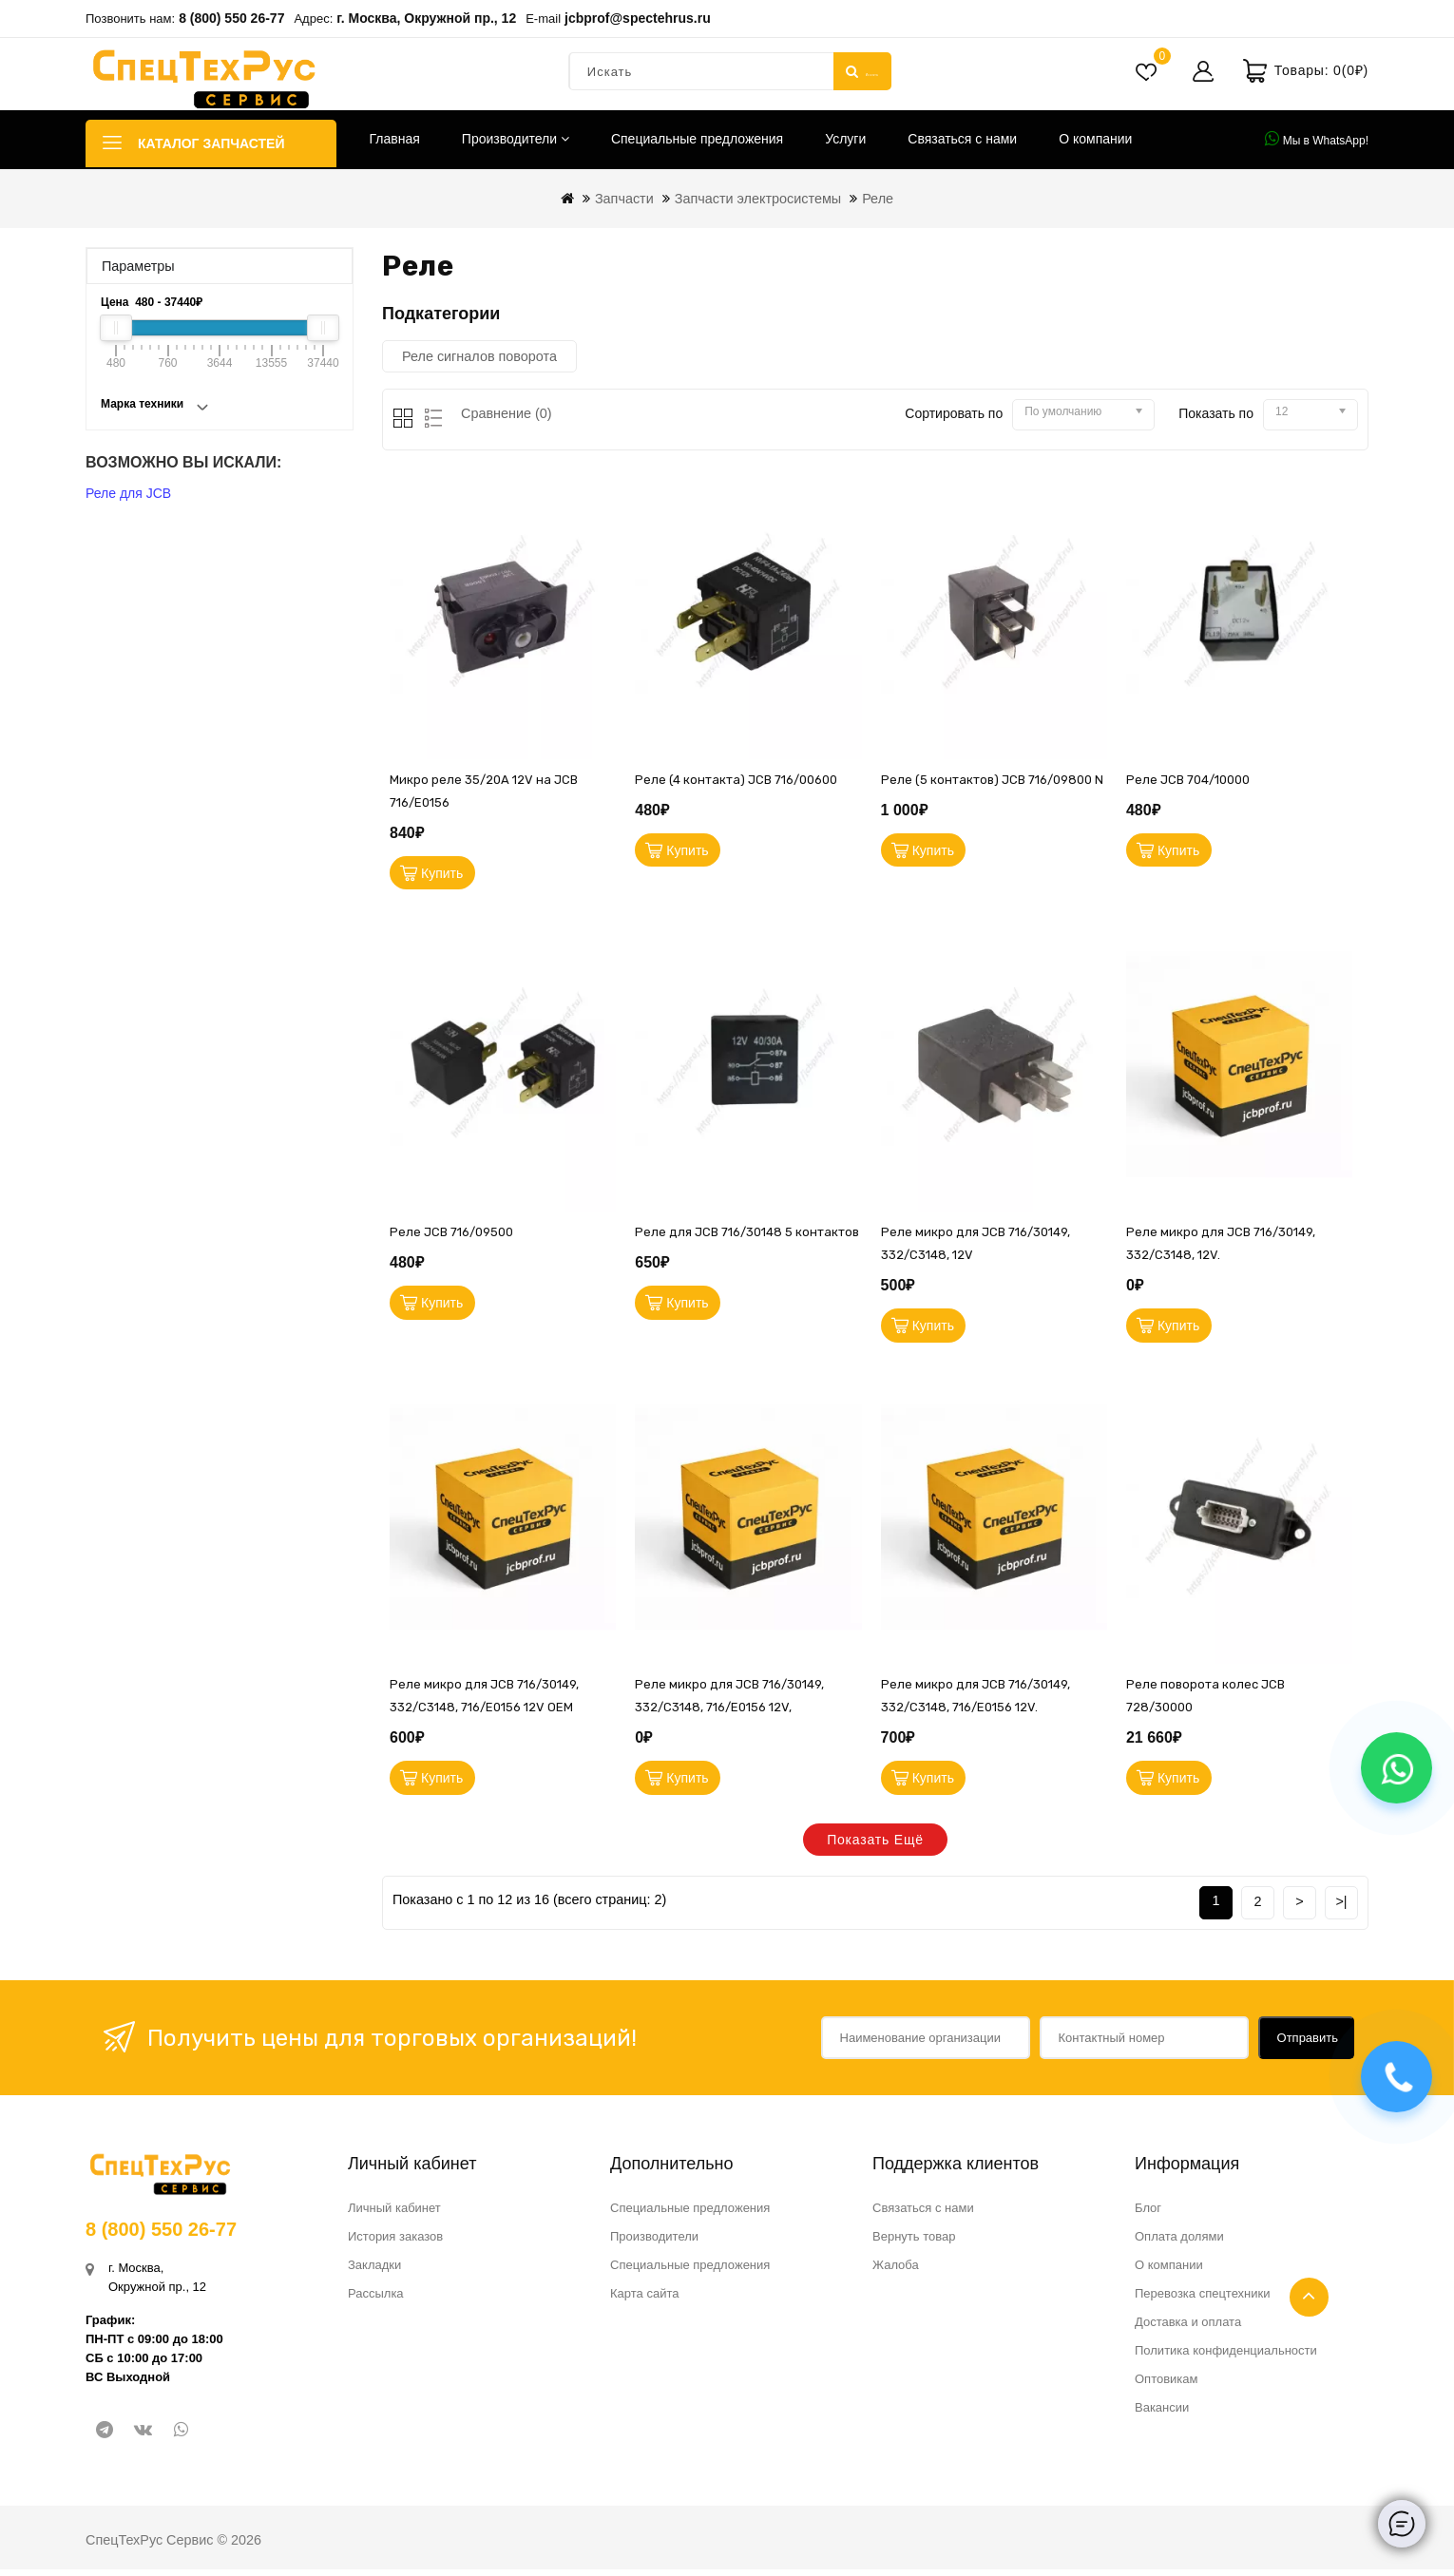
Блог (1148, 2214)
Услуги (845, 138)
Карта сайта (644, 2300)
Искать (862, 71)
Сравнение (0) (506, 413)
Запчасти (624, 198)
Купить (444, 874)
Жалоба (895, 2271)
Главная (395, 138)
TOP (1309, 2297)
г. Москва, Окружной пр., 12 (426, 18)
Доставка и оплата (1188, 2328)
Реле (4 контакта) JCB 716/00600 (736, 780)
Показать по (1215, 413)
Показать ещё (875, 1847)
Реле (877, 198)
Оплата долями (1179, 2243)
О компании (1095, 138)
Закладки (374, 2271)
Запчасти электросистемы (758, 198)
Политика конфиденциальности (1226, 2357)
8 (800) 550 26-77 (231, 18)
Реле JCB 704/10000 (1188, 780)
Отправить (1307, 2044)
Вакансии (1162, 2414)
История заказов (395, 2243)
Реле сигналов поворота (479, 356)
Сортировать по (954, 413)
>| (1341, 1908)
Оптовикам (1166, 2385)
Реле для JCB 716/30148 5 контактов (747, 1235)
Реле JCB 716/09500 (451, 1235)
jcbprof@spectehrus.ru (637, 18)
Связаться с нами (962, 138)
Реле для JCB (128, 493)
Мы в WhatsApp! (1316, 138)
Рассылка (376, 2300)
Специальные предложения (697, 138)
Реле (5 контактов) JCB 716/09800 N (992, 780)
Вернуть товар (913, 2243)
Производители (515, 138)
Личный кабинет (394, 2214)
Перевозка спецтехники (1203, 2300)
